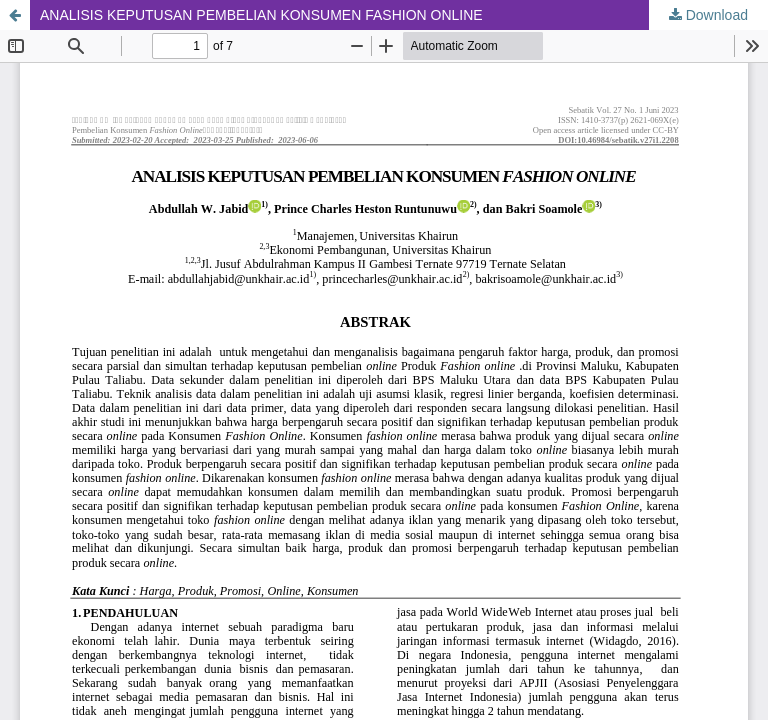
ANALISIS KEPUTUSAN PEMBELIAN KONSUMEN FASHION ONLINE (261, 15)
